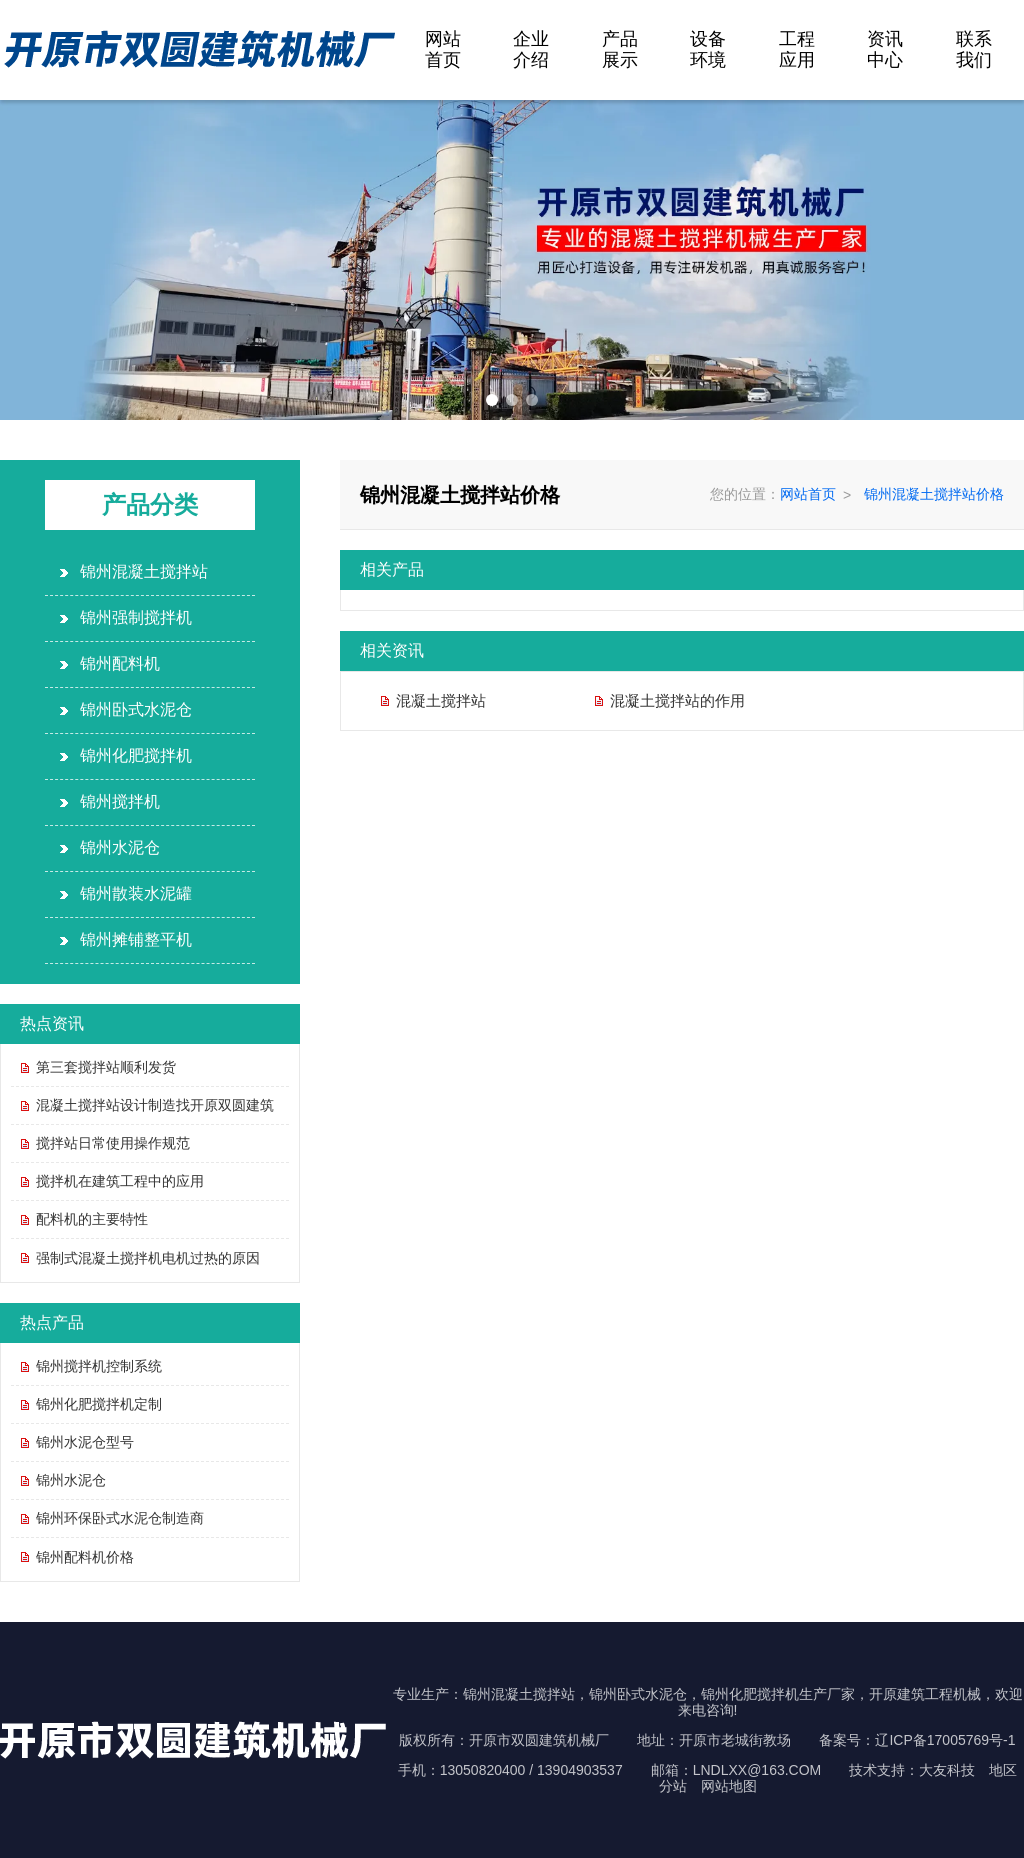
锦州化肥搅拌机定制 (99, 1404)
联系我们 (974, 49)
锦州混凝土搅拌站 (144, 571)
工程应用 (797, 49)
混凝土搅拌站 (441, 700)
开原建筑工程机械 (925, 1694)
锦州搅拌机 (120, 801)
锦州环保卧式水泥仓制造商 (120, 1518)
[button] (492, 400)
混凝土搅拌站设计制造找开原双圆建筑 (155, 1105)
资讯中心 (885, 49)
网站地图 (729, 1786)
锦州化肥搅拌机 (136, 755)
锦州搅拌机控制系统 (99, 1366)
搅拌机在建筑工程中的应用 (120, 1181)
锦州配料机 (120, 663)
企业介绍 (531, 49)
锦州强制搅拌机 (136, 617)
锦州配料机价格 (85, 1557)
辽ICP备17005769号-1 (945, 1740)
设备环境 (708, 49)
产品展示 (620, 49)
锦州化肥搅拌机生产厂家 (778, 1694)
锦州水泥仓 (120, 847)
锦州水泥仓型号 (85, 1442)
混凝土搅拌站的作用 (677, 700)
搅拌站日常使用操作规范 (113, 1143)
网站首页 (443, 49)
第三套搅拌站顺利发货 (106, 1067)
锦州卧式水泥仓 (136, 709)
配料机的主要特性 (92, 1219)
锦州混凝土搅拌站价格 (934, 494)
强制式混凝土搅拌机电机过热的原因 (148, 1258)
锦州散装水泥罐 (136, 893)
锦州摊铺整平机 (136, 939)
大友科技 (947, 1770)
